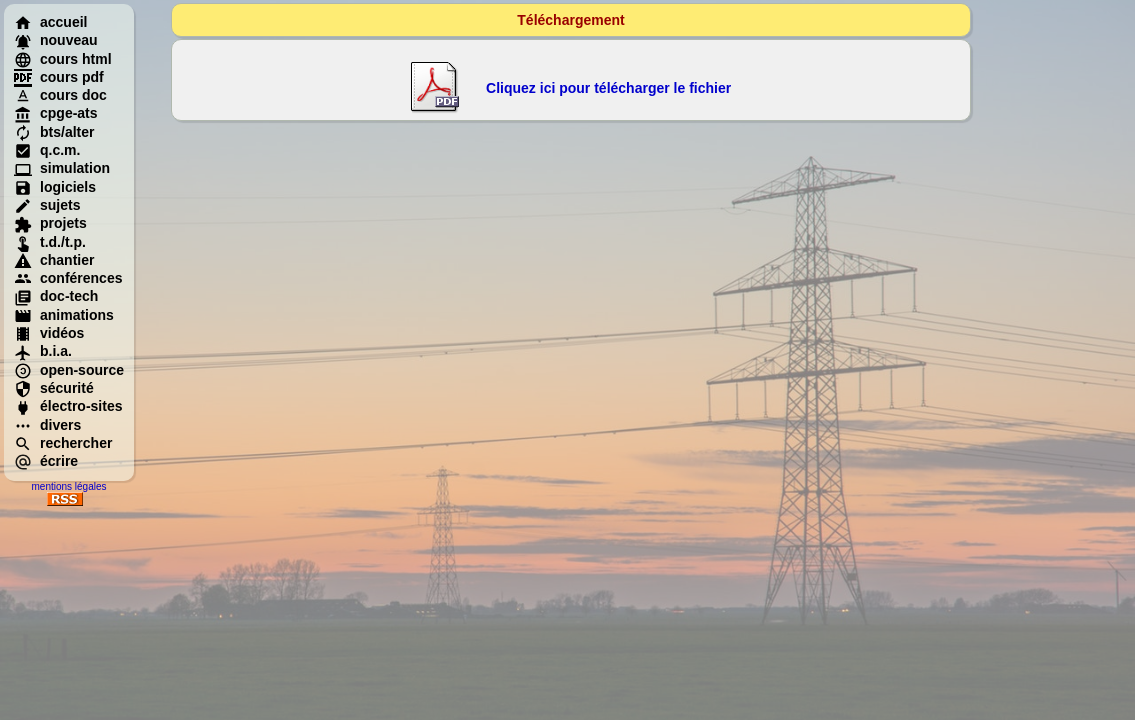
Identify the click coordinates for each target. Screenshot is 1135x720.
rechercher (63, 443)
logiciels (55, 187)
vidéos (49, 333)
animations (64, 315)
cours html (63, 59)
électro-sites (68, 406)
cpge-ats (56, 113)
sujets (47, 205)
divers (47, 425)
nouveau (56, 40)
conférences (68, 278)
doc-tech (56, 296)
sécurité (54, 388)
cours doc (60, 95)
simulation (62, 168)
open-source (69, 370)
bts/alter (54, 132)
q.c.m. (47, 150)
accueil (50, 22)
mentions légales (68, 486)
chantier (54, 260)
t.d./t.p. (50, 242)
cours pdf (59, 77)
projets (50, 223)
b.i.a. (43, 351)
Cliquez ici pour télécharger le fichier (608, 88)
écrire (46, 461)
